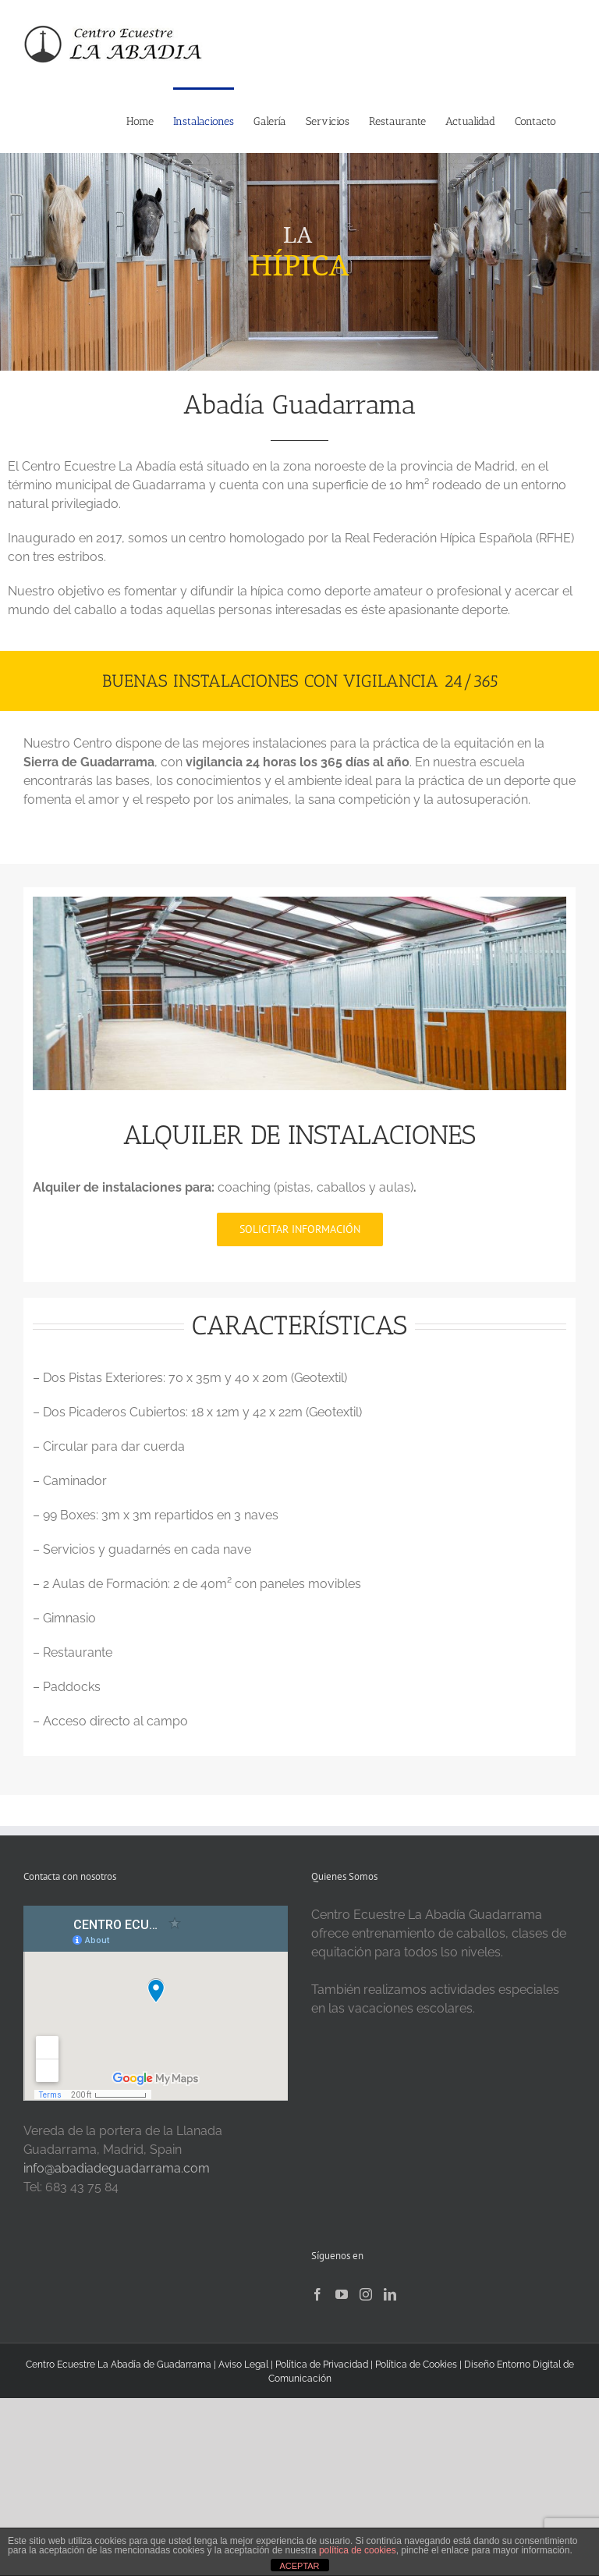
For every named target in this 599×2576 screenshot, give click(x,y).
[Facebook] (317, 2294)
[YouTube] (341, 2294)
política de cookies (357, 2550)
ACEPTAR (299, 2566)
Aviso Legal (243, 2364)
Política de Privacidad (322, 2364)
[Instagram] (366, 2294)
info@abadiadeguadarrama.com (116, 2168)
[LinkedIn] (390, 2294)
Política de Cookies (416, 2364)
